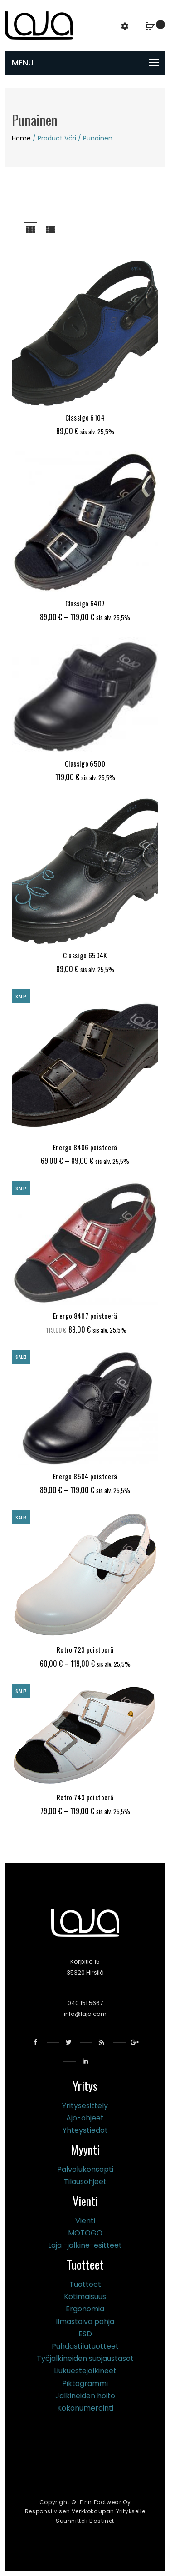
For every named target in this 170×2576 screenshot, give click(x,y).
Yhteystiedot (85, 2130)
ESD (85, 2334)
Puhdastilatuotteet (85, 2346)
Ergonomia (85, 2309)
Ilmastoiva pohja (85, 2321)
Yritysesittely (85, 2105)
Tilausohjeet (85, 2181)
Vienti (85, 2220)
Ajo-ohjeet (85, 2118)
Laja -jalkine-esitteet (85, 2245)
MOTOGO (85, 2233)
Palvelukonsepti (85, 2169)
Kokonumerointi (85, 2408)
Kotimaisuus (85, 2296)
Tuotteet (85, 2284)
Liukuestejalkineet (85, 2371)
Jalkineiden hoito (85, 2396)
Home (21, 138)
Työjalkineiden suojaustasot (85, 2358)
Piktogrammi (85, 2383)
